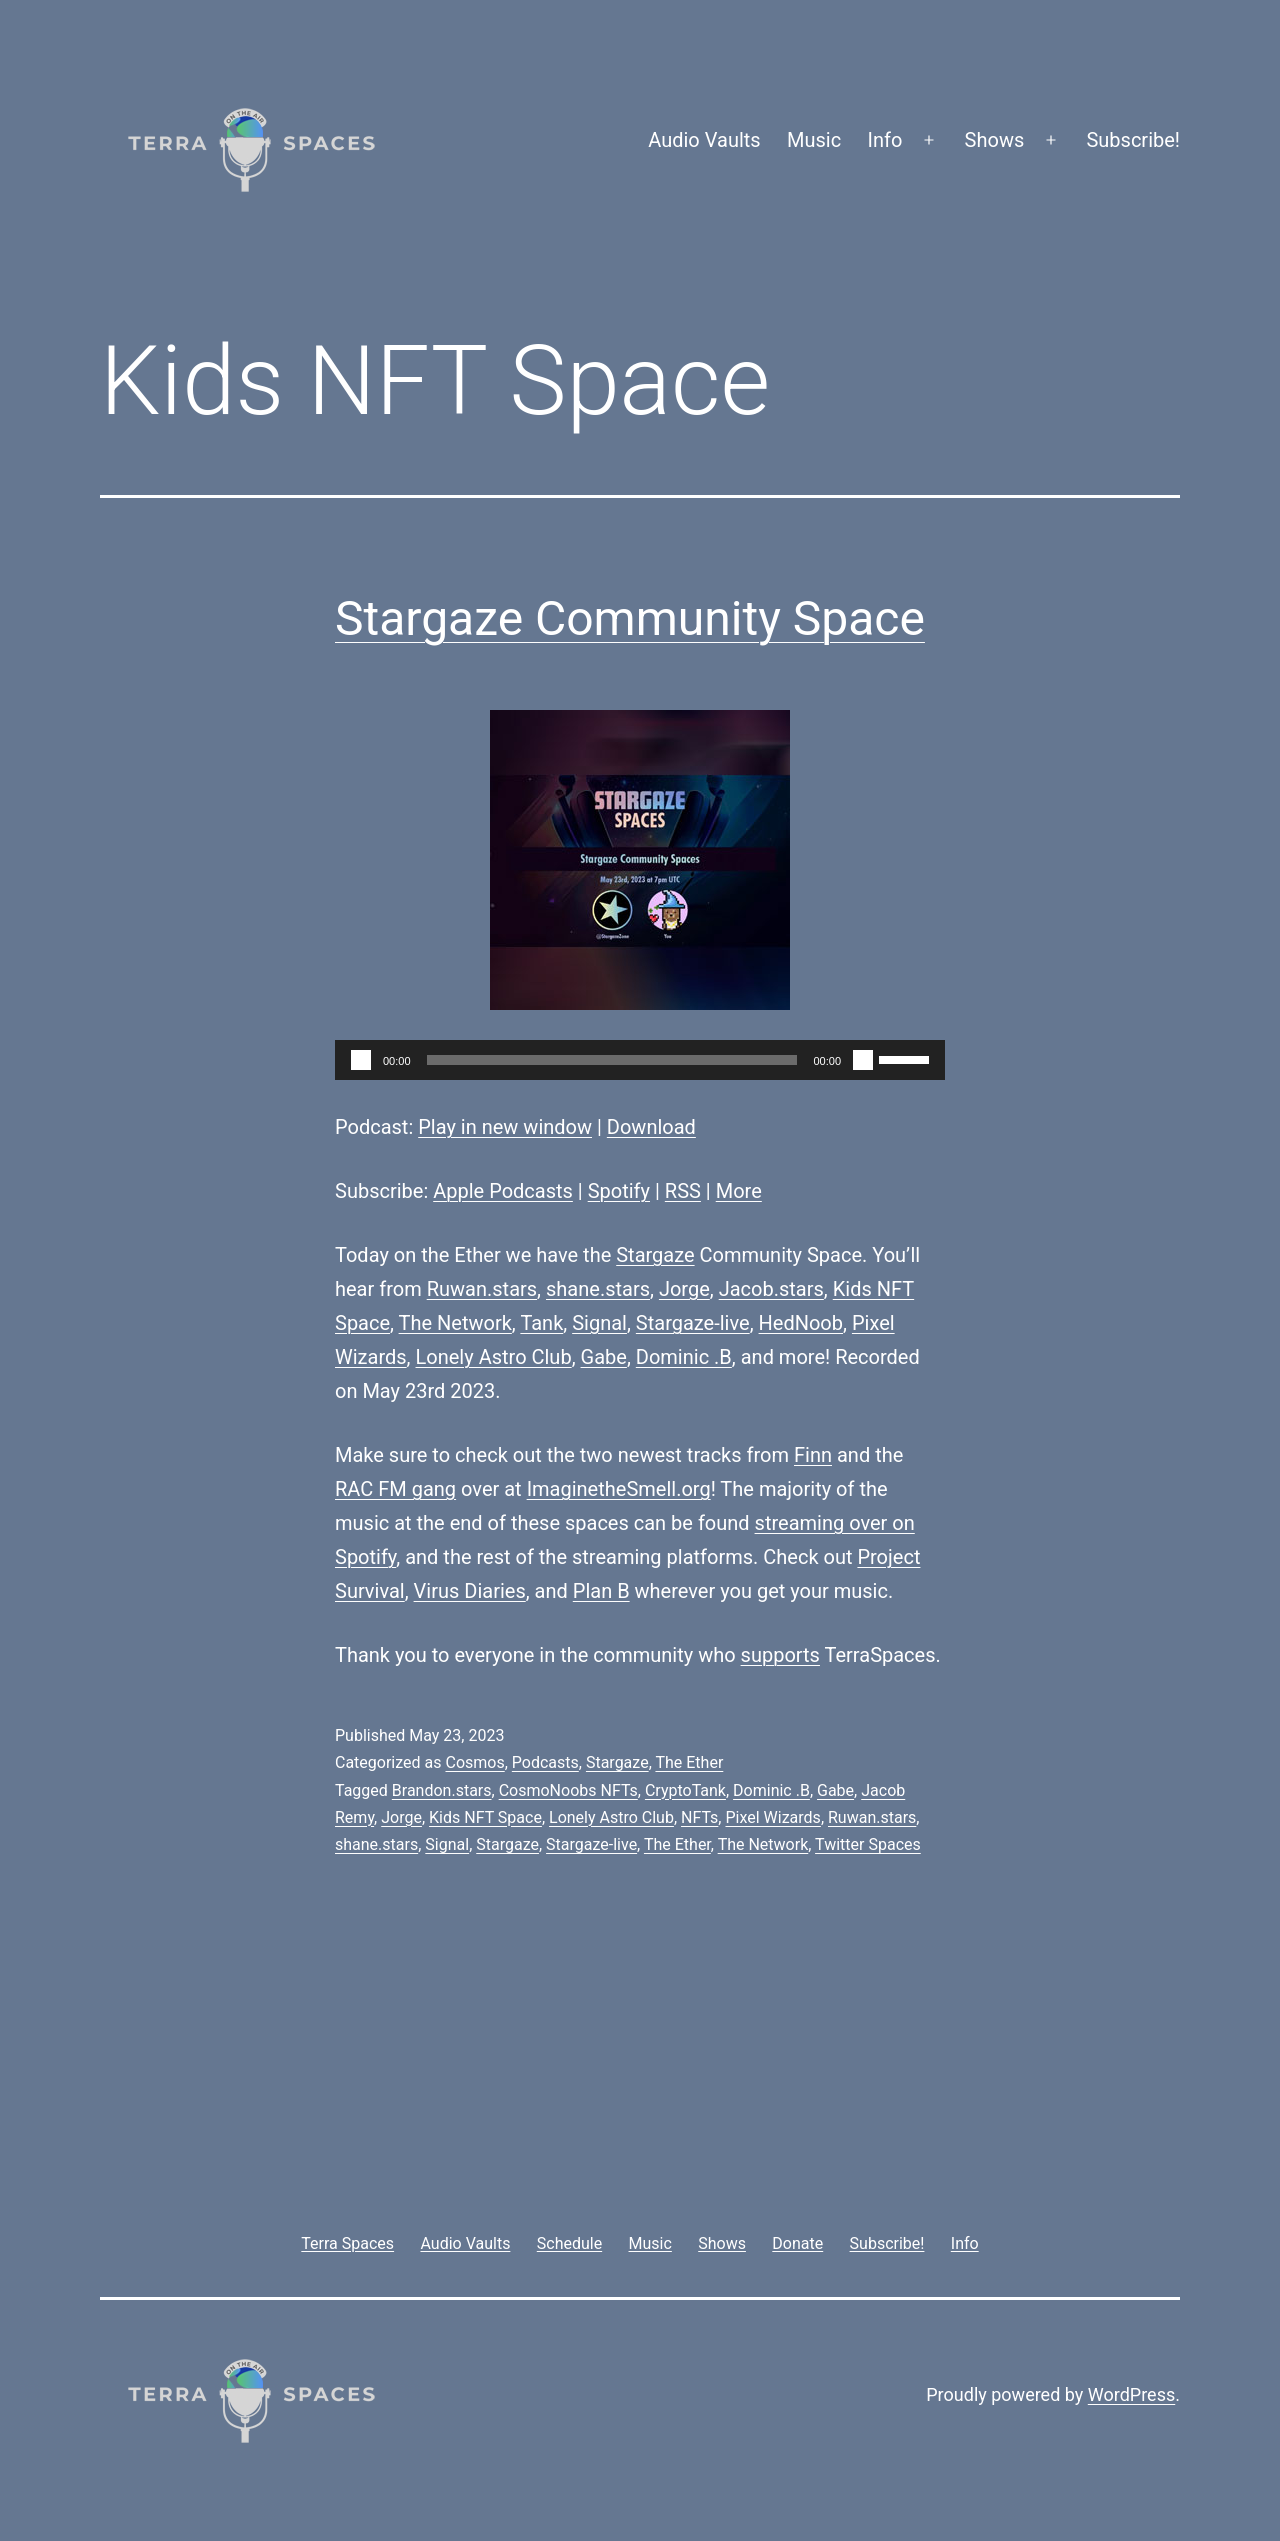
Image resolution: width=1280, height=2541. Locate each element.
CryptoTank (685, 1790)
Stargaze (655, 1255)
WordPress (1131, 2394)
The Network (455, 1323)
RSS (683, 1191)
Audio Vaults (704, 140)
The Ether (689, 1762)
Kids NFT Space (485, 1817)
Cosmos (474, 1762)
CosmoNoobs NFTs (568, 1790)
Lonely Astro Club (494, 1357)
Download (651, 1127)
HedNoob (801, 1323)
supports (780, 1655)
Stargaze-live (693, 1323)
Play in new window (505, 1127)
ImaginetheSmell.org (619, 1489)
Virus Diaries (470, 1591)
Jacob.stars (771, 1289)
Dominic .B (684, 1357)
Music (814, 140)
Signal (599, 1323)
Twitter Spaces (868, 1844)
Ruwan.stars (482, 1289)
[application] (640, 1060)
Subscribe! (1133, 140)
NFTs (699, 1817)
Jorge (684, 1289)
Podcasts (545, 1762)
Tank (541, 1323)
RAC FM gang (395, 1489)
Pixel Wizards (772, 1817)
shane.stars (598, 1289)
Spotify (619, 1191)
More (739, 1191)
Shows (995, 140)
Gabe (604, 1357)
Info (885, 140)
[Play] (361, 1060)
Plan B (601, 1591)
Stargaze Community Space (630, 618)
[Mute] (863, 1060)
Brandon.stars (442, 1790)
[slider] (612, 1060)
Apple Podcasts (503, 1191)
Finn (813, 1455)
